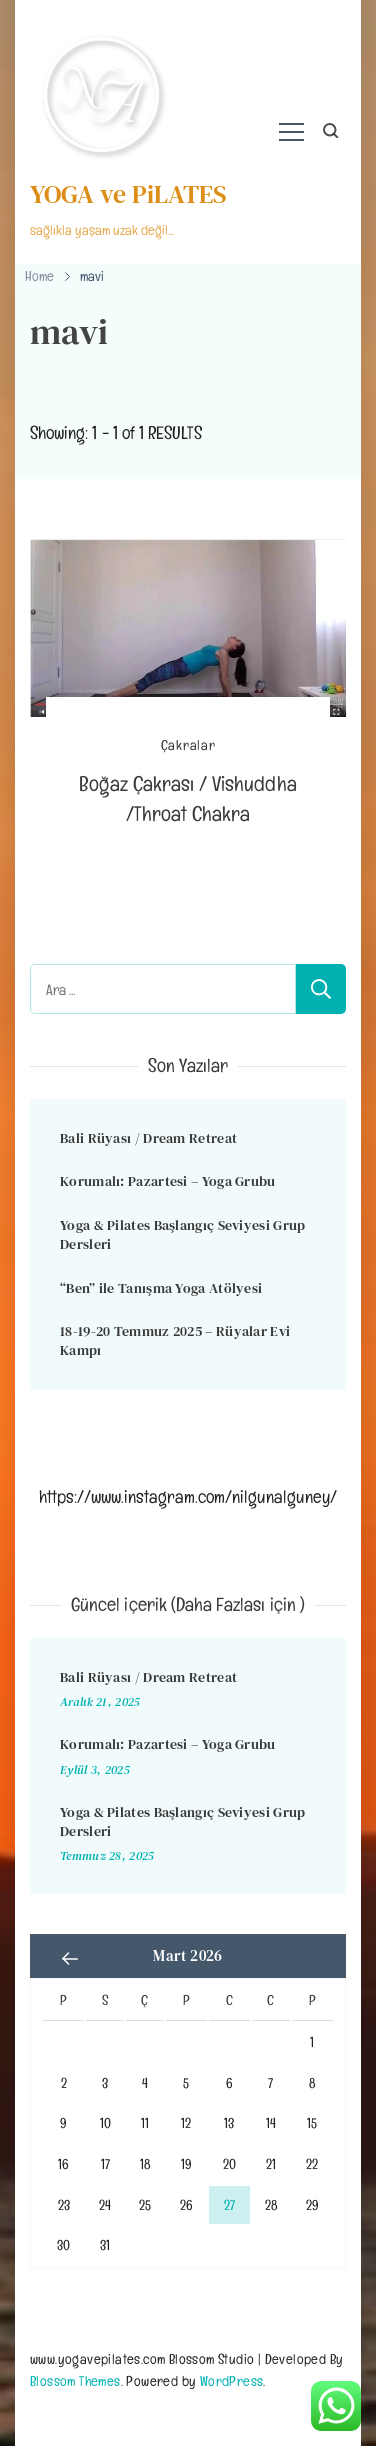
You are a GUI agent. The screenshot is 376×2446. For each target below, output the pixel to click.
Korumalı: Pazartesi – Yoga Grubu (168, 1181)
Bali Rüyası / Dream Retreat (148, 1138)
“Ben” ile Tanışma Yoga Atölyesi (161, 1288)
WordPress (232, 2380)
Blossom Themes (75, 2380)
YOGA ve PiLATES (128, 194)
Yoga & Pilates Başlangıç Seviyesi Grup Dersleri (182, 1234)
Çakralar (188, 745)
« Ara (70, 1958)
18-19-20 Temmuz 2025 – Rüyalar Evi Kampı (175, 1340)
